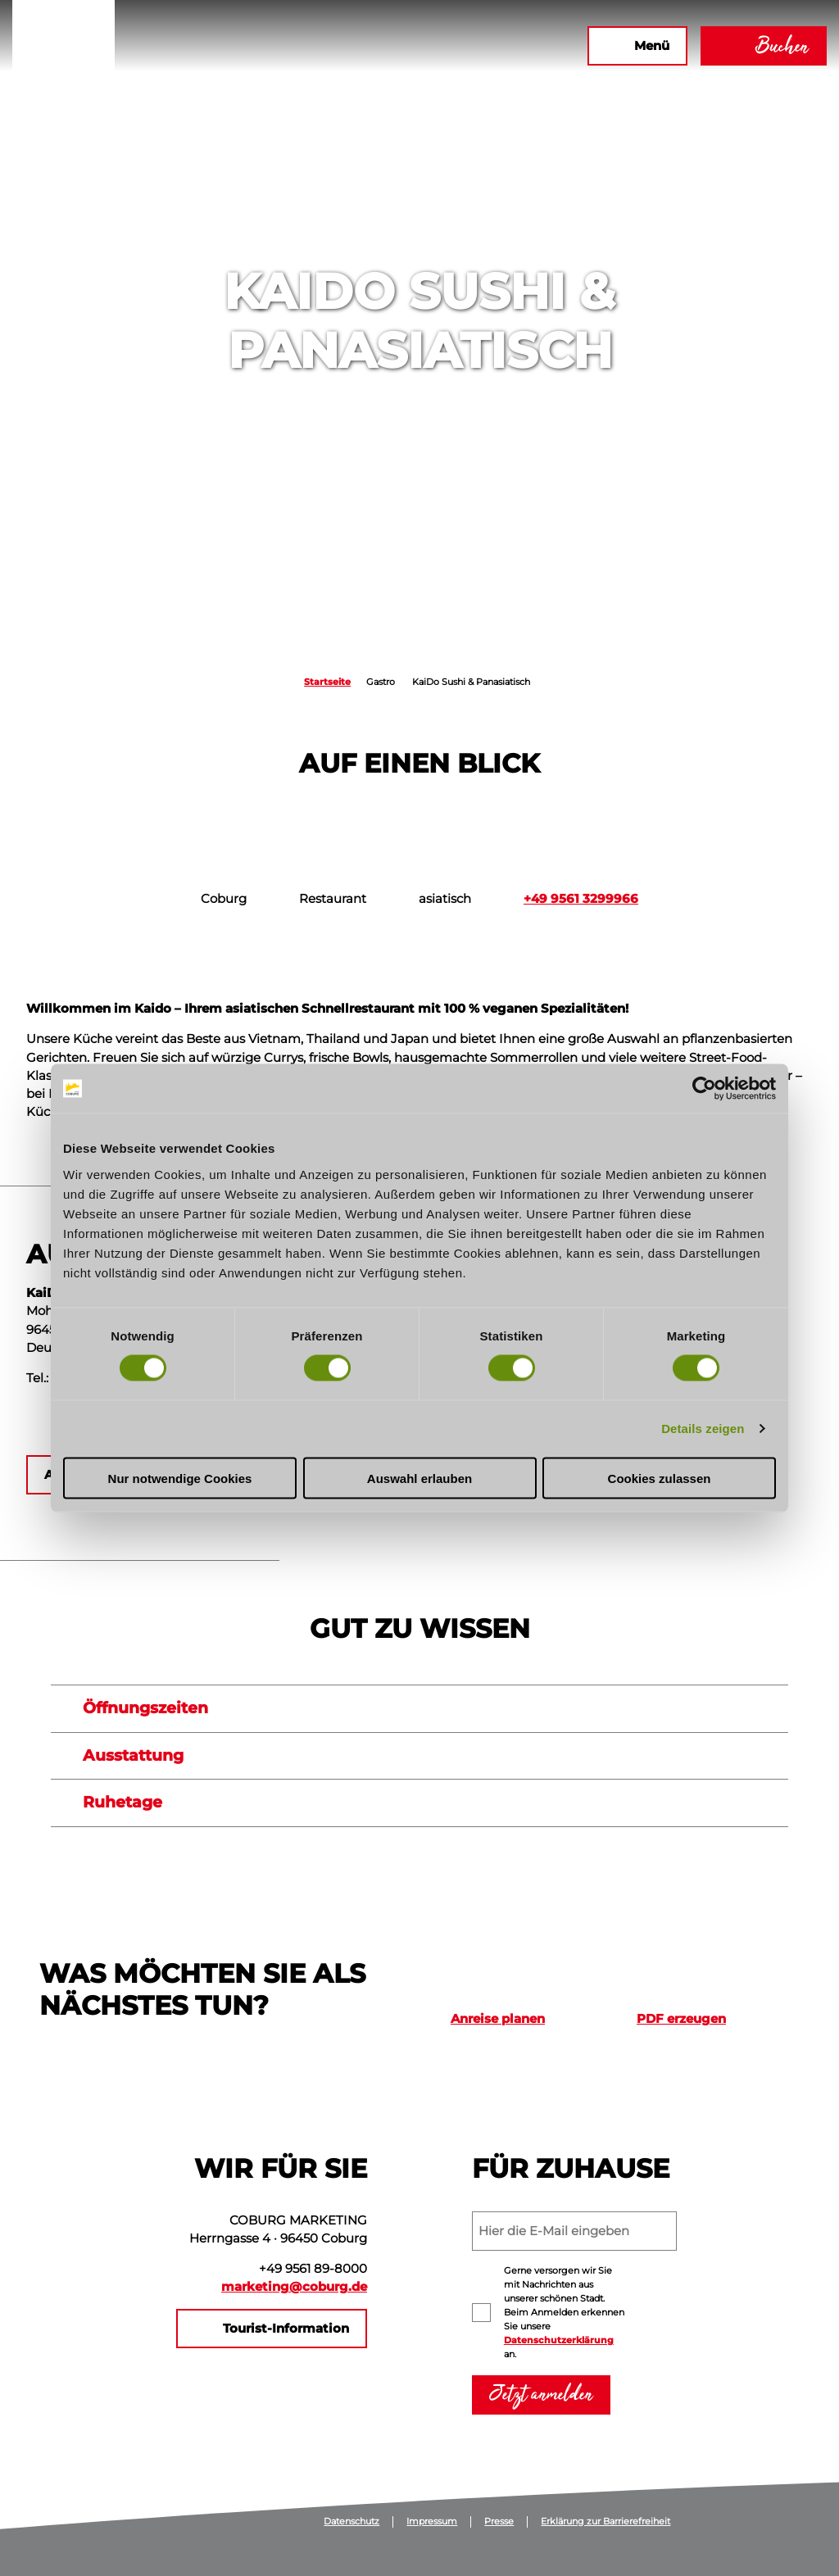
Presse (499, 2521)
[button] (397, 46)
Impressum (431, 2521)
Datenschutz (351, 2521)
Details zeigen (702, 1428)
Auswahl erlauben (419, 1478)
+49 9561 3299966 (581, 898)
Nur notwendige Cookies (180, 1478)
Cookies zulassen (659, 1478)
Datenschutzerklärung (559, 2340)
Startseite (327, 681)
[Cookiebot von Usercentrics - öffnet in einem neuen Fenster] (704, 1089)
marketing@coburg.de (294, 2286)
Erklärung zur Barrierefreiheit (605, 2521)
